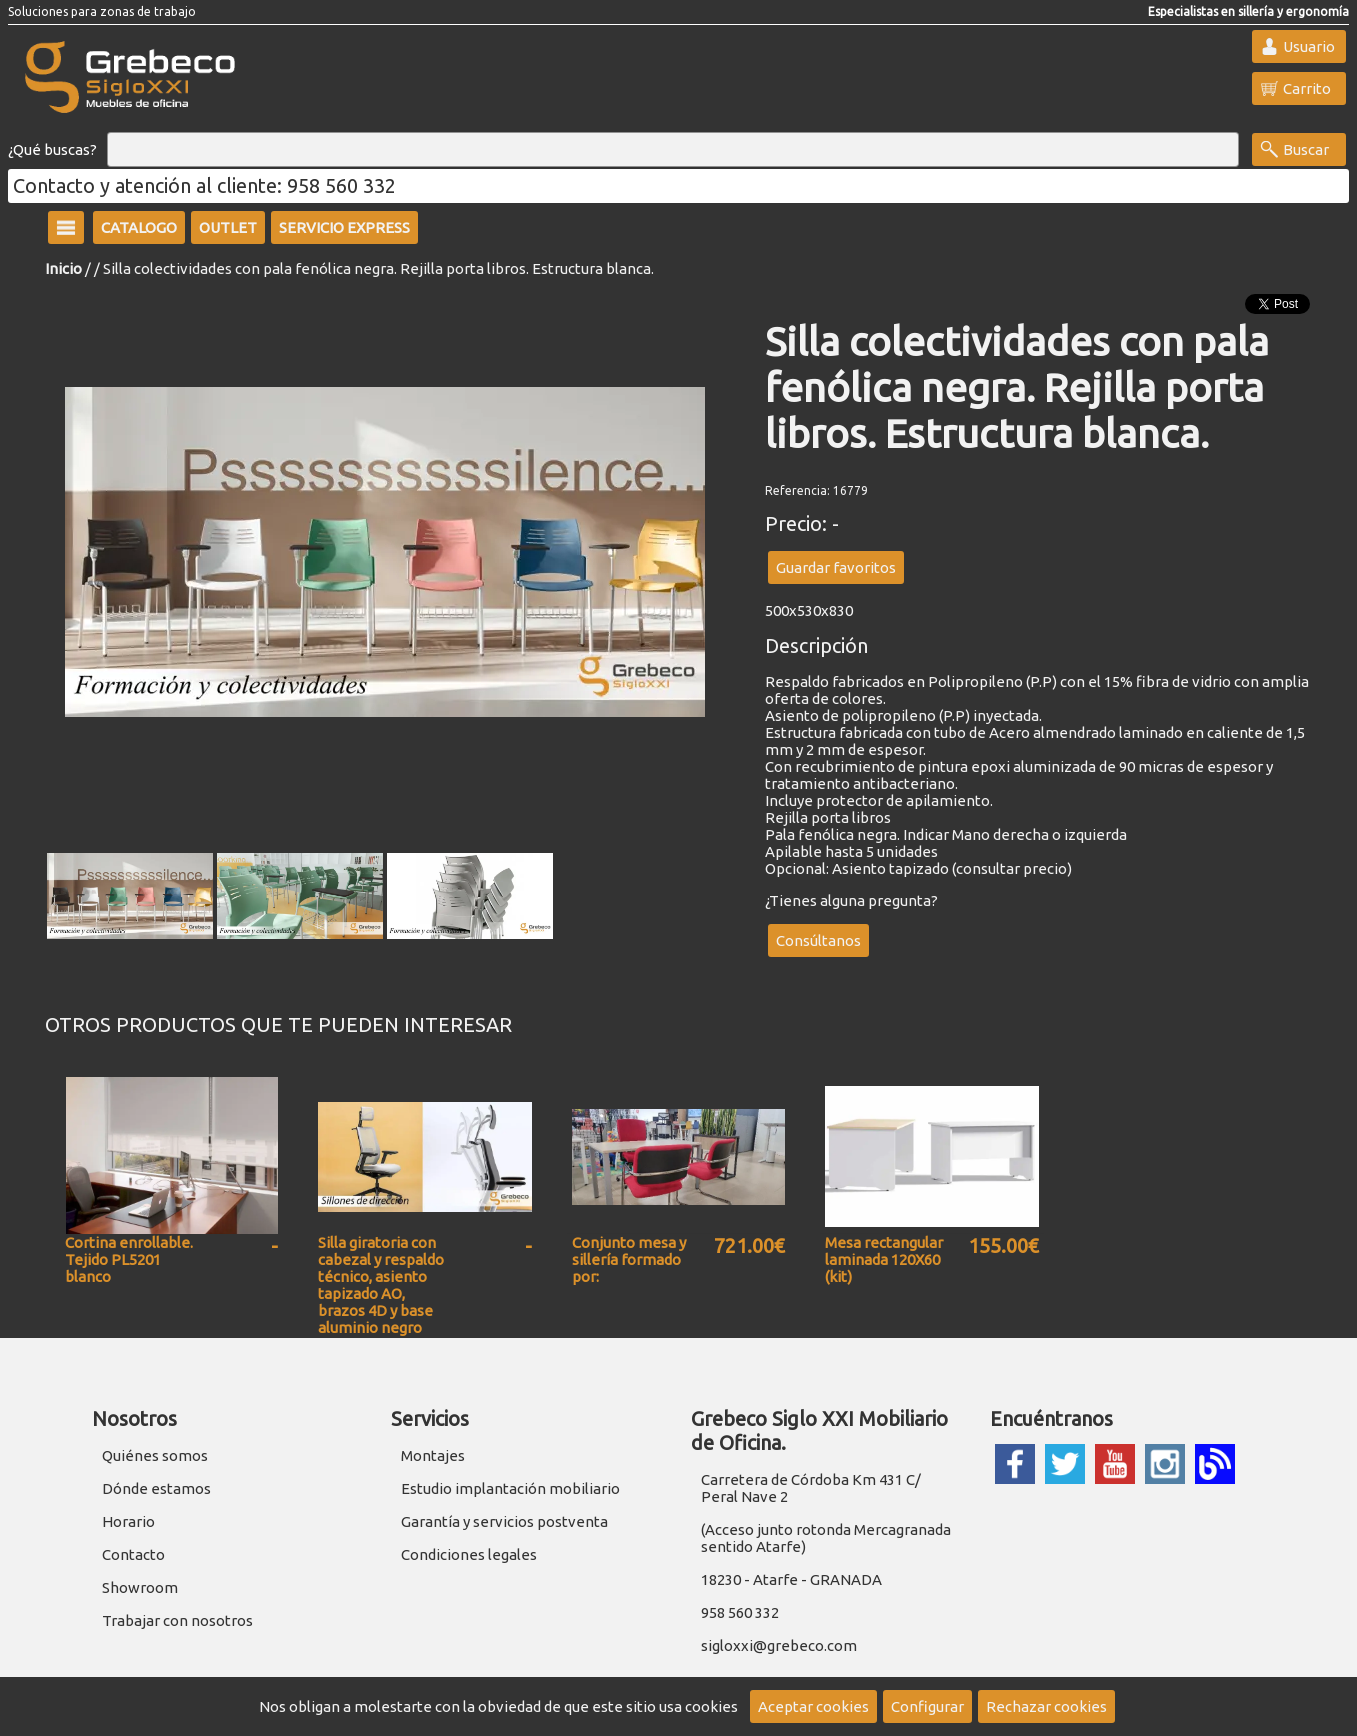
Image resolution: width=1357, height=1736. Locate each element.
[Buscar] (673, 150)
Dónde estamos (156, 1488)
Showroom (140, 1587)
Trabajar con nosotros (177, 1620)
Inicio (63, 268)
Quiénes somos (155, 1455)
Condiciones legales (469, 1554)
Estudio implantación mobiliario (510, 1488)
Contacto (133, 1554)
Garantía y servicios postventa (504, 1521)
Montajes (433, 1455)
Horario (128, 1521)
